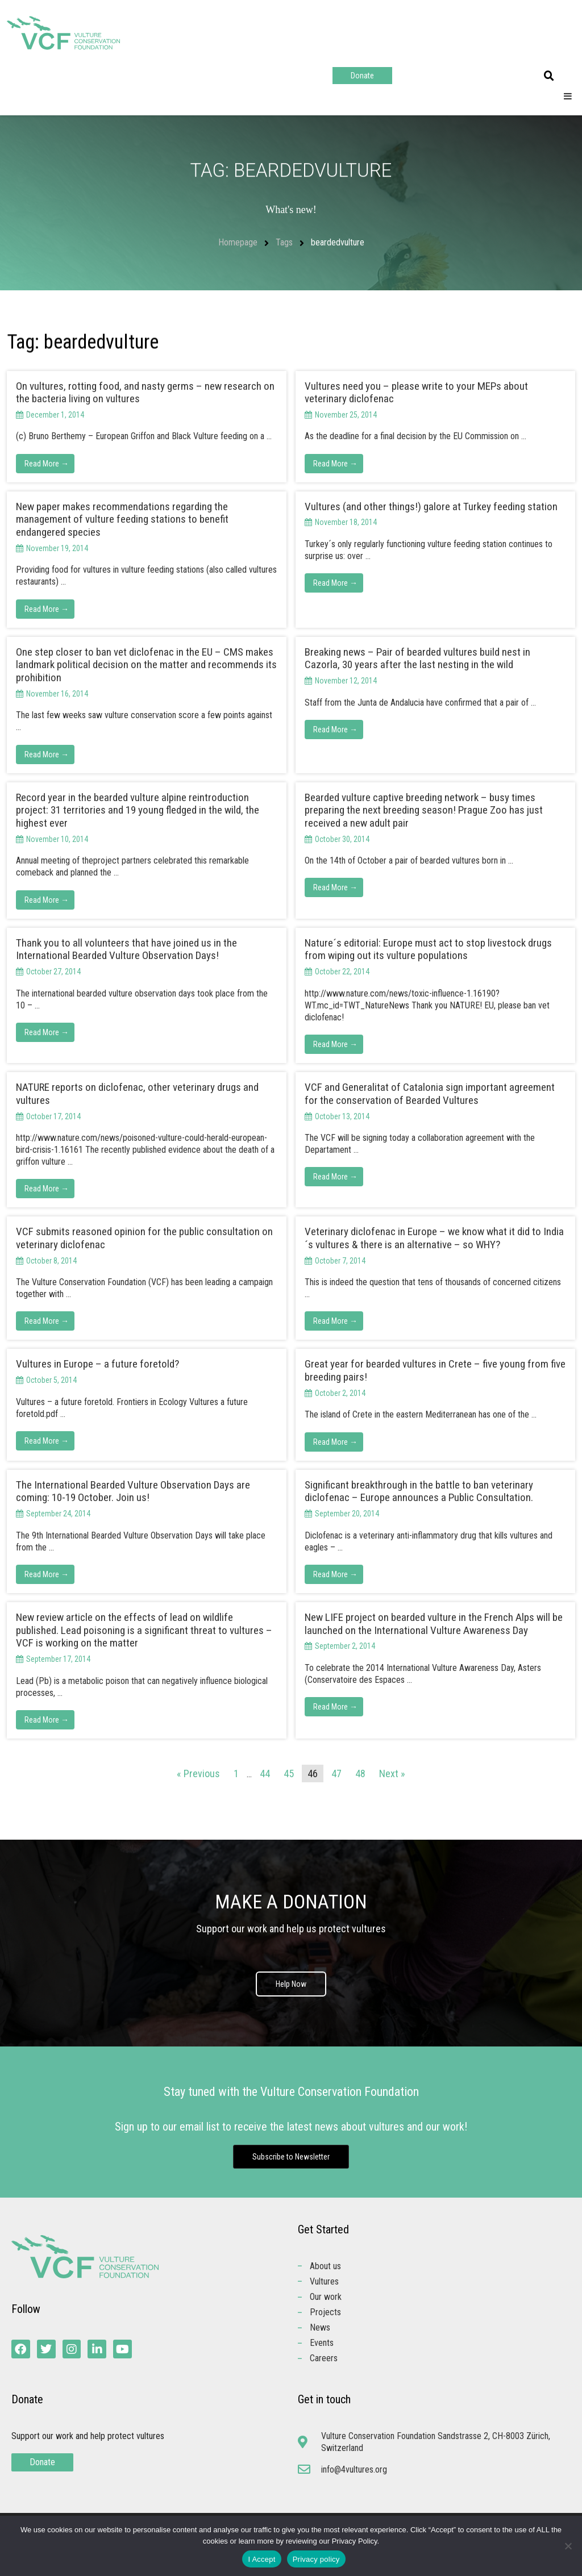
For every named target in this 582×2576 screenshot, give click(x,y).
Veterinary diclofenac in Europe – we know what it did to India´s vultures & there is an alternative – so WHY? (434, 1238)
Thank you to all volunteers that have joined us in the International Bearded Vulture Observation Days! (126, 949)
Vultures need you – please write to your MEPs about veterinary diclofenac (416, 393)
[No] (567, 2546)
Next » (392, 1773)
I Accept (261, 2559)
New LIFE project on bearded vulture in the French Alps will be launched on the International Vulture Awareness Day (434, 1624)
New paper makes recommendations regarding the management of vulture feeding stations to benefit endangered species (122, 519)
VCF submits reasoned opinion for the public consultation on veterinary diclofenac (144, 1238)
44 (265, 1773)
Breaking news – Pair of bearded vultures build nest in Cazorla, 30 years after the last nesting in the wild (417, 658)
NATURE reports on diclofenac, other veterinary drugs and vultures (137, 1094)
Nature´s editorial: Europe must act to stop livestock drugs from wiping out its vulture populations (428, 949)
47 (336, 1773)
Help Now (291, 1984)
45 (289, 1773)
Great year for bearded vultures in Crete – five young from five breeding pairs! (435, 1370)
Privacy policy (316, 2559)
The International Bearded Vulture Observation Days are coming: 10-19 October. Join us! (133, 1491)
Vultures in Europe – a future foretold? (97, 1363)
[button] (549, 76)
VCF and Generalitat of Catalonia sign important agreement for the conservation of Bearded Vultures (430, 1094)
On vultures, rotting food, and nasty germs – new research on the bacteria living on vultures (145, 393)
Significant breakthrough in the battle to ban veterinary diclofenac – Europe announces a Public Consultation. (419, 1491)
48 (360, 1773)
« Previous (198, 1773)
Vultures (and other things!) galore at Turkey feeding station (431, 506)
